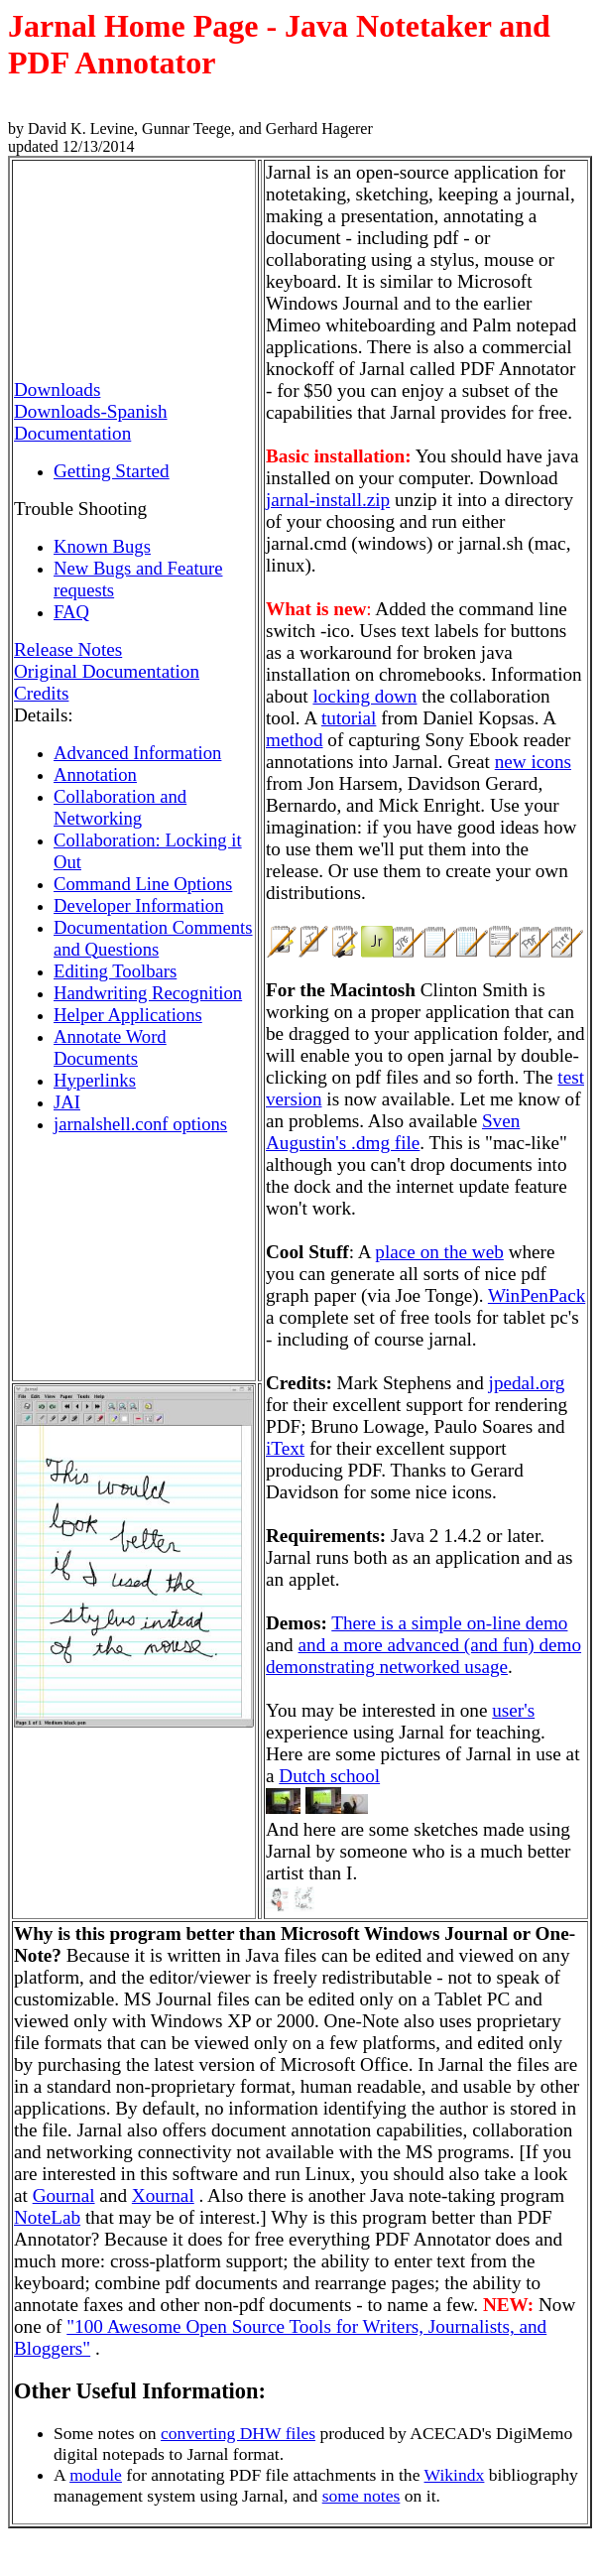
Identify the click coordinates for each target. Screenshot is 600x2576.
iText (285, 1448)
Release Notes (68, 649)
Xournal (163, 2195)
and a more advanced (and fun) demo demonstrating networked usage (423, 1655)
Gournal (64, 2195)
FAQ (71, 611)
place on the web (439, 1251)
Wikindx (454, 2475)
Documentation (72, 433)
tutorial (348, 718)
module (95, 2475)
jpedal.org (527, 1382)
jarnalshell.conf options (140, 1123)
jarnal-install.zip (328, 499)
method (294, 739)
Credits (41, 693)
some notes (361, 2496)
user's (513, 1710)
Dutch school (329, 1775)
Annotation (95, 774)
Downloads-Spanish (91, 411)
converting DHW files (238, 2433)
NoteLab (47, 2217)
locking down (364, 696)
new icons (533, 761)
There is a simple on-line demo (449, 1622)
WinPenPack (536, 1295)
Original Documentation (106, 671)
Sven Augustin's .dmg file (393, 1131)
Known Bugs (102, 546)
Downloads (57, 389)
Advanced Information (137, 752)
